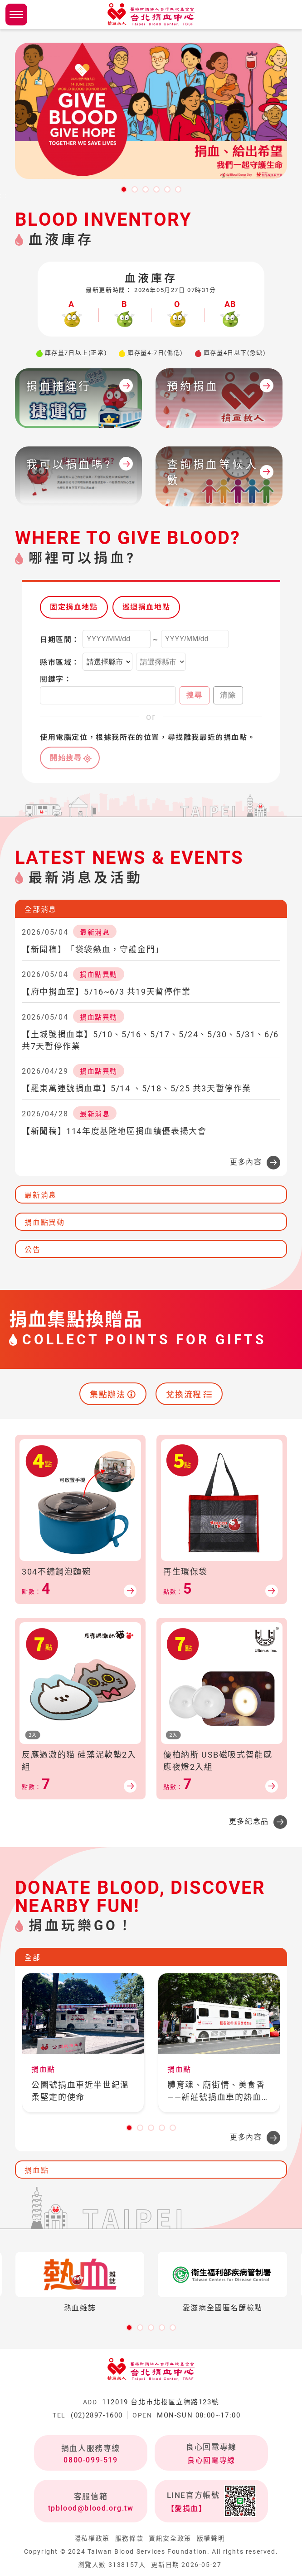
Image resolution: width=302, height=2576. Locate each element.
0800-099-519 (90, 2460)
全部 (32, 1957)
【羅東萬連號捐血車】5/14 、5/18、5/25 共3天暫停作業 (136, 1088)
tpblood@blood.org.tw (91, 2508)
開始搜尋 (66, 758)
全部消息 (40, 909)
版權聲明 (211, 2538)
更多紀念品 (249, 1821)
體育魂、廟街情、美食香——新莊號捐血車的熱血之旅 (218, 2091)
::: (3, 196)
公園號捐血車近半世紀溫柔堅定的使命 (80, 2091)
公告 (32, 1249)
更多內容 (246, 1162)
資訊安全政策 (170, 2538)
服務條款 (129, 2538)
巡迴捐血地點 (146, 607)
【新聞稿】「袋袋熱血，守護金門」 (93, 949)
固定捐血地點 (74, 607)
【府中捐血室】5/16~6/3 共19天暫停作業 (106, 991)
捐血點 (36, 2170)
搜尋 (194, 695)
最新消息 (40, 1195)
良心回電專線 (211, 2460)
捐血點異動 (44, 1222)
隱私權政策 (92, 2538)
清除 (228, 695)
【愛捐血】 (187, 2508)
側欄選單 (16, 14)
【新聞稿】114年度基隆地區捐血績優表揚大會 (114, 1131)
